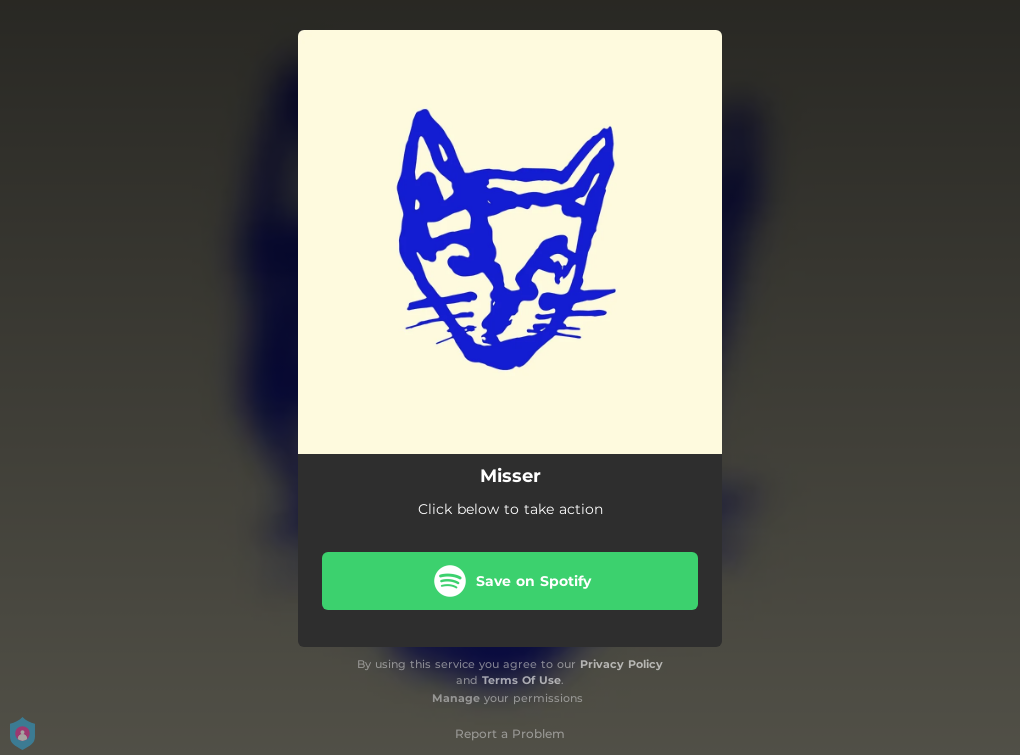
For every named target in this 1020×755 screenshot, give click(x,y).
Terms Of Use (521, 680)
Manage (456, 698)
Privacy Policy (621, 664)
